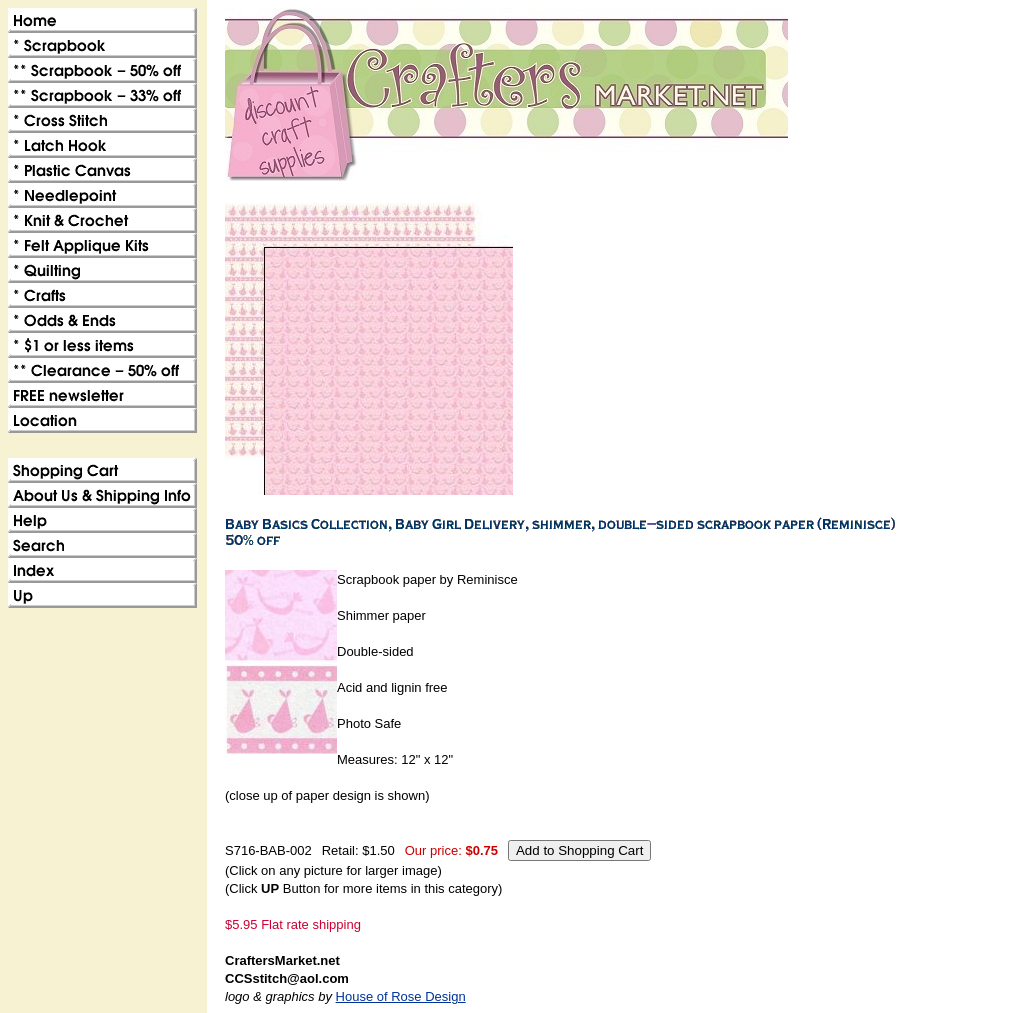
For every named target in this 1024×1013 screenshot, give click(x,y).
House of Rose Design (401, 996)
